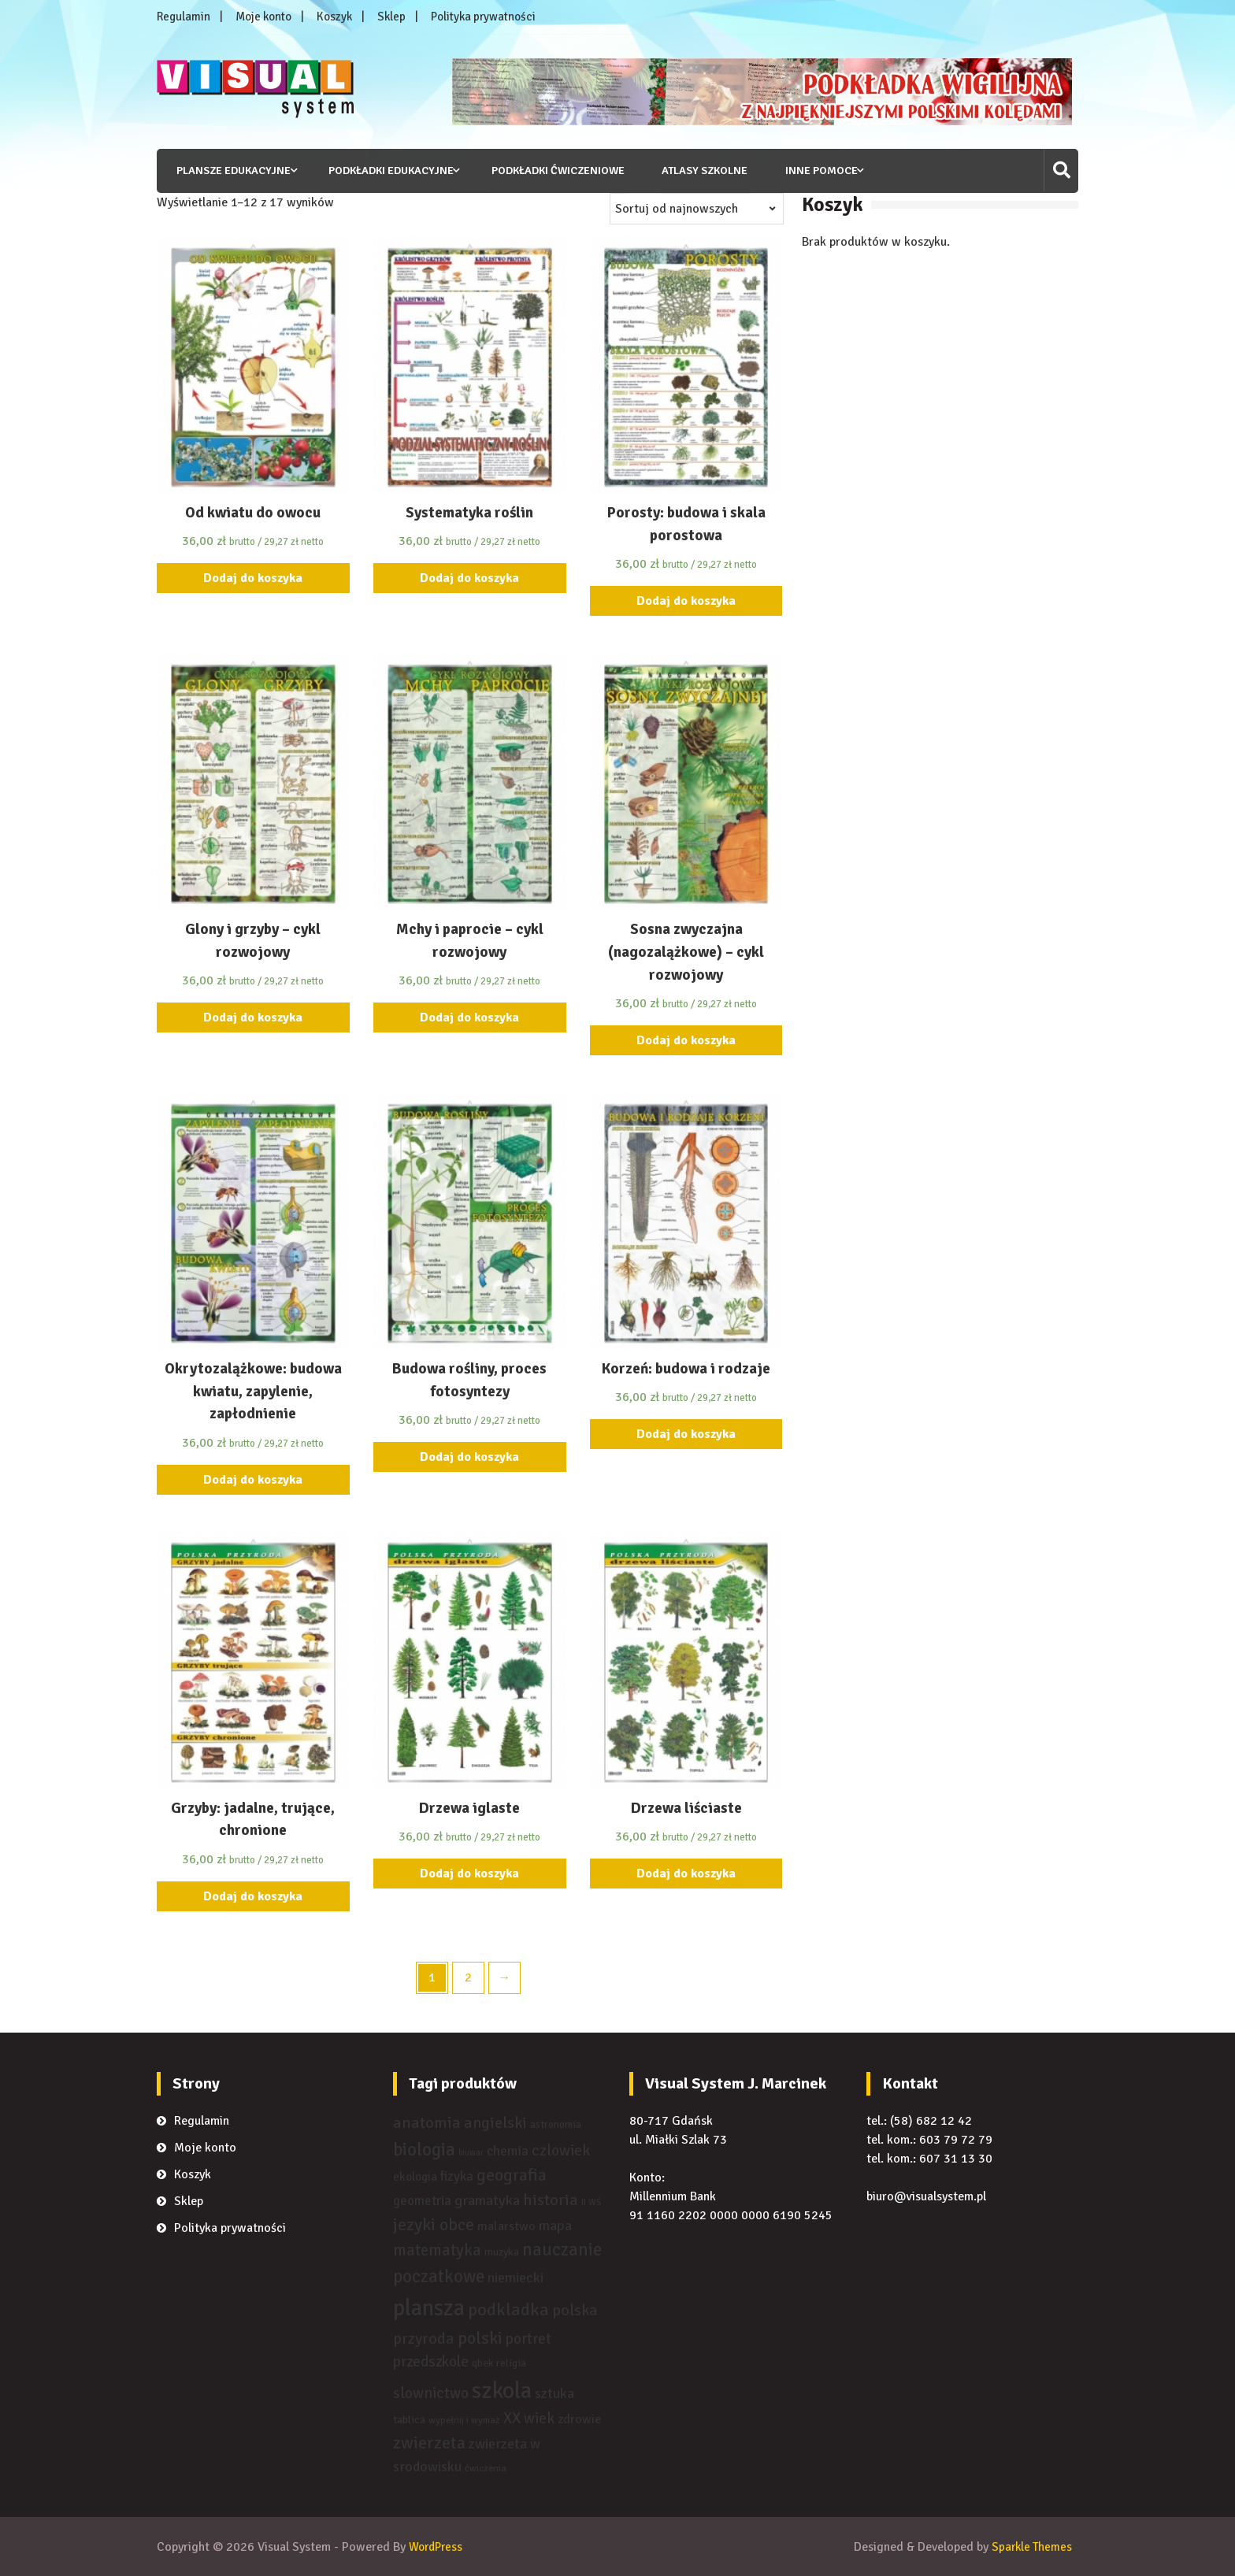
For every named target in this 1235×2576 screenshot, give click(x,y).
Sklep (391, 16)
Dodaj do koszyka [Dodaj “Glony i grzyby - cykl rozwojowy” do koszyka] (252, 1017)
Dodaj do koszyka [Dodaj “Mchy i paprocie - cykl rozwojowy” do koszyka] (469, 1017)
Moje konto (263, 16)
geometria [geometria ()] (422, 2200)
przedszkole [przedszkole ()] (431, 2361)
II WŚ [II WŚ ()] (591, 2201)
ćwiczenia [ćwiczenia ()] (485, 2468)
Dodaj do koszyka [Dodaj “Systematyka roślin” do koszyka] (469, 578)
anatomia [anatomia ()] (427, 2123)
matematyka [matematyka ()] (437, 2250)
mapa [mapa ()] (555, 2224)
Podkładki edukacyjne (386, 170)
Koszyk (334, 16)
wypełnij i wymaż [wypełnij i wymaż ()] (464, 2420)
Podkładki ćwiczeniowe (552, 170)
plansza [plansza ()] (429, 2308)
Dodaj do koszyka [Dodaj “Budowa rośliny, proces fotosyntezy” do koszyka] (469, 1456)
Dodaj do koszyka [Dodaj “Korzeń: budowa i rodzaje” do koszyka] (686, 1434)
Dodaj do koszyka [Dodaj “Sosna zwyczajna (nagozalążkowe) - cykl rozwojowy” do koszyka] (686, 1039)
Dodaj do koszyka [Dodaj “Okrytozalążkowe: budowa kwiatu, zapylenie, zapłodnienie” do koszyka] (252, 1479)
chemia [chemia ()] (507, 2150)
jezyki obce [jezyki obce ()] (433, 2224)
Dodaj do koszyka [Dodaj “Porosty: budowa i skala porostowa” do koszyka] (686, 601)
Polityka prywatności (483, 16)
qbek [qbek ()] (482, 2363)
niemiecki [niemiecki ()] (515, 2277)
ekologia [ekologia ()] (415, 2177)
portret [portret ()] (528, 2339)
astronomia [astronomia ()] (555, 2124)
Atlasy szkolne (699, 170)
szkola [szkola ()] (502, 2389)
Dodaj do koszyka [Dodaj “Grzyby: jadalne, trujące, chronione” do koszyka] (252, 1895)
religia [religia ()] (511, 2363)
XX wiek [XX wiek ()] (528, 2418)
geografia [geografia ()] (512, 2175)
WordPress (438, 2547)
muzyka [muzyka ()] (501, 2252)
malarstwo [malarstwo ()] (506, 2225)
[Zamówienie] (697, 208)
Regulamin (183, 16)
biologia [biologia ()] (424, 2148)
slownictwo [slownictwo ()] (431, 2392)
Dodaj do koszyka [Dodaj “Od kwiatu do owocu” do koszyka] (252, 578)
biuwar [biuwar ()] (471, 2152)
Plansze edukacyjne (228, 170)
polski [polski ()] (480, 2337)
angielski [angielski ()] (495, 2123)
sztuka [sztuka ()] (554, 2392)
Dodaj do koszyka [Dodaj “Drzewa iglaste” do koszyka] (469, 1873)
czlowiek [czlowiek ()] (561, 2149)
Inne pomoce (816, 170)
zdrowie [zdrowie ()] (579, 2419)
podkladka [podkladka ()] (508, 2310)
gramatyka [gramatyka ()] (487, 2199)
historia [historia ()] (550, 2199)
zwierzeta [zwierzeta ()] (429, 2442)
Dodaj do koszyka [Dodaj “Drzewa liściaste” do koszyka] (686, 1873)
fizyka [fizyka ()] (456, 2176)
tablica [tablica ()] (409, 2419)
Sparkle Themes (1030, 2547)
